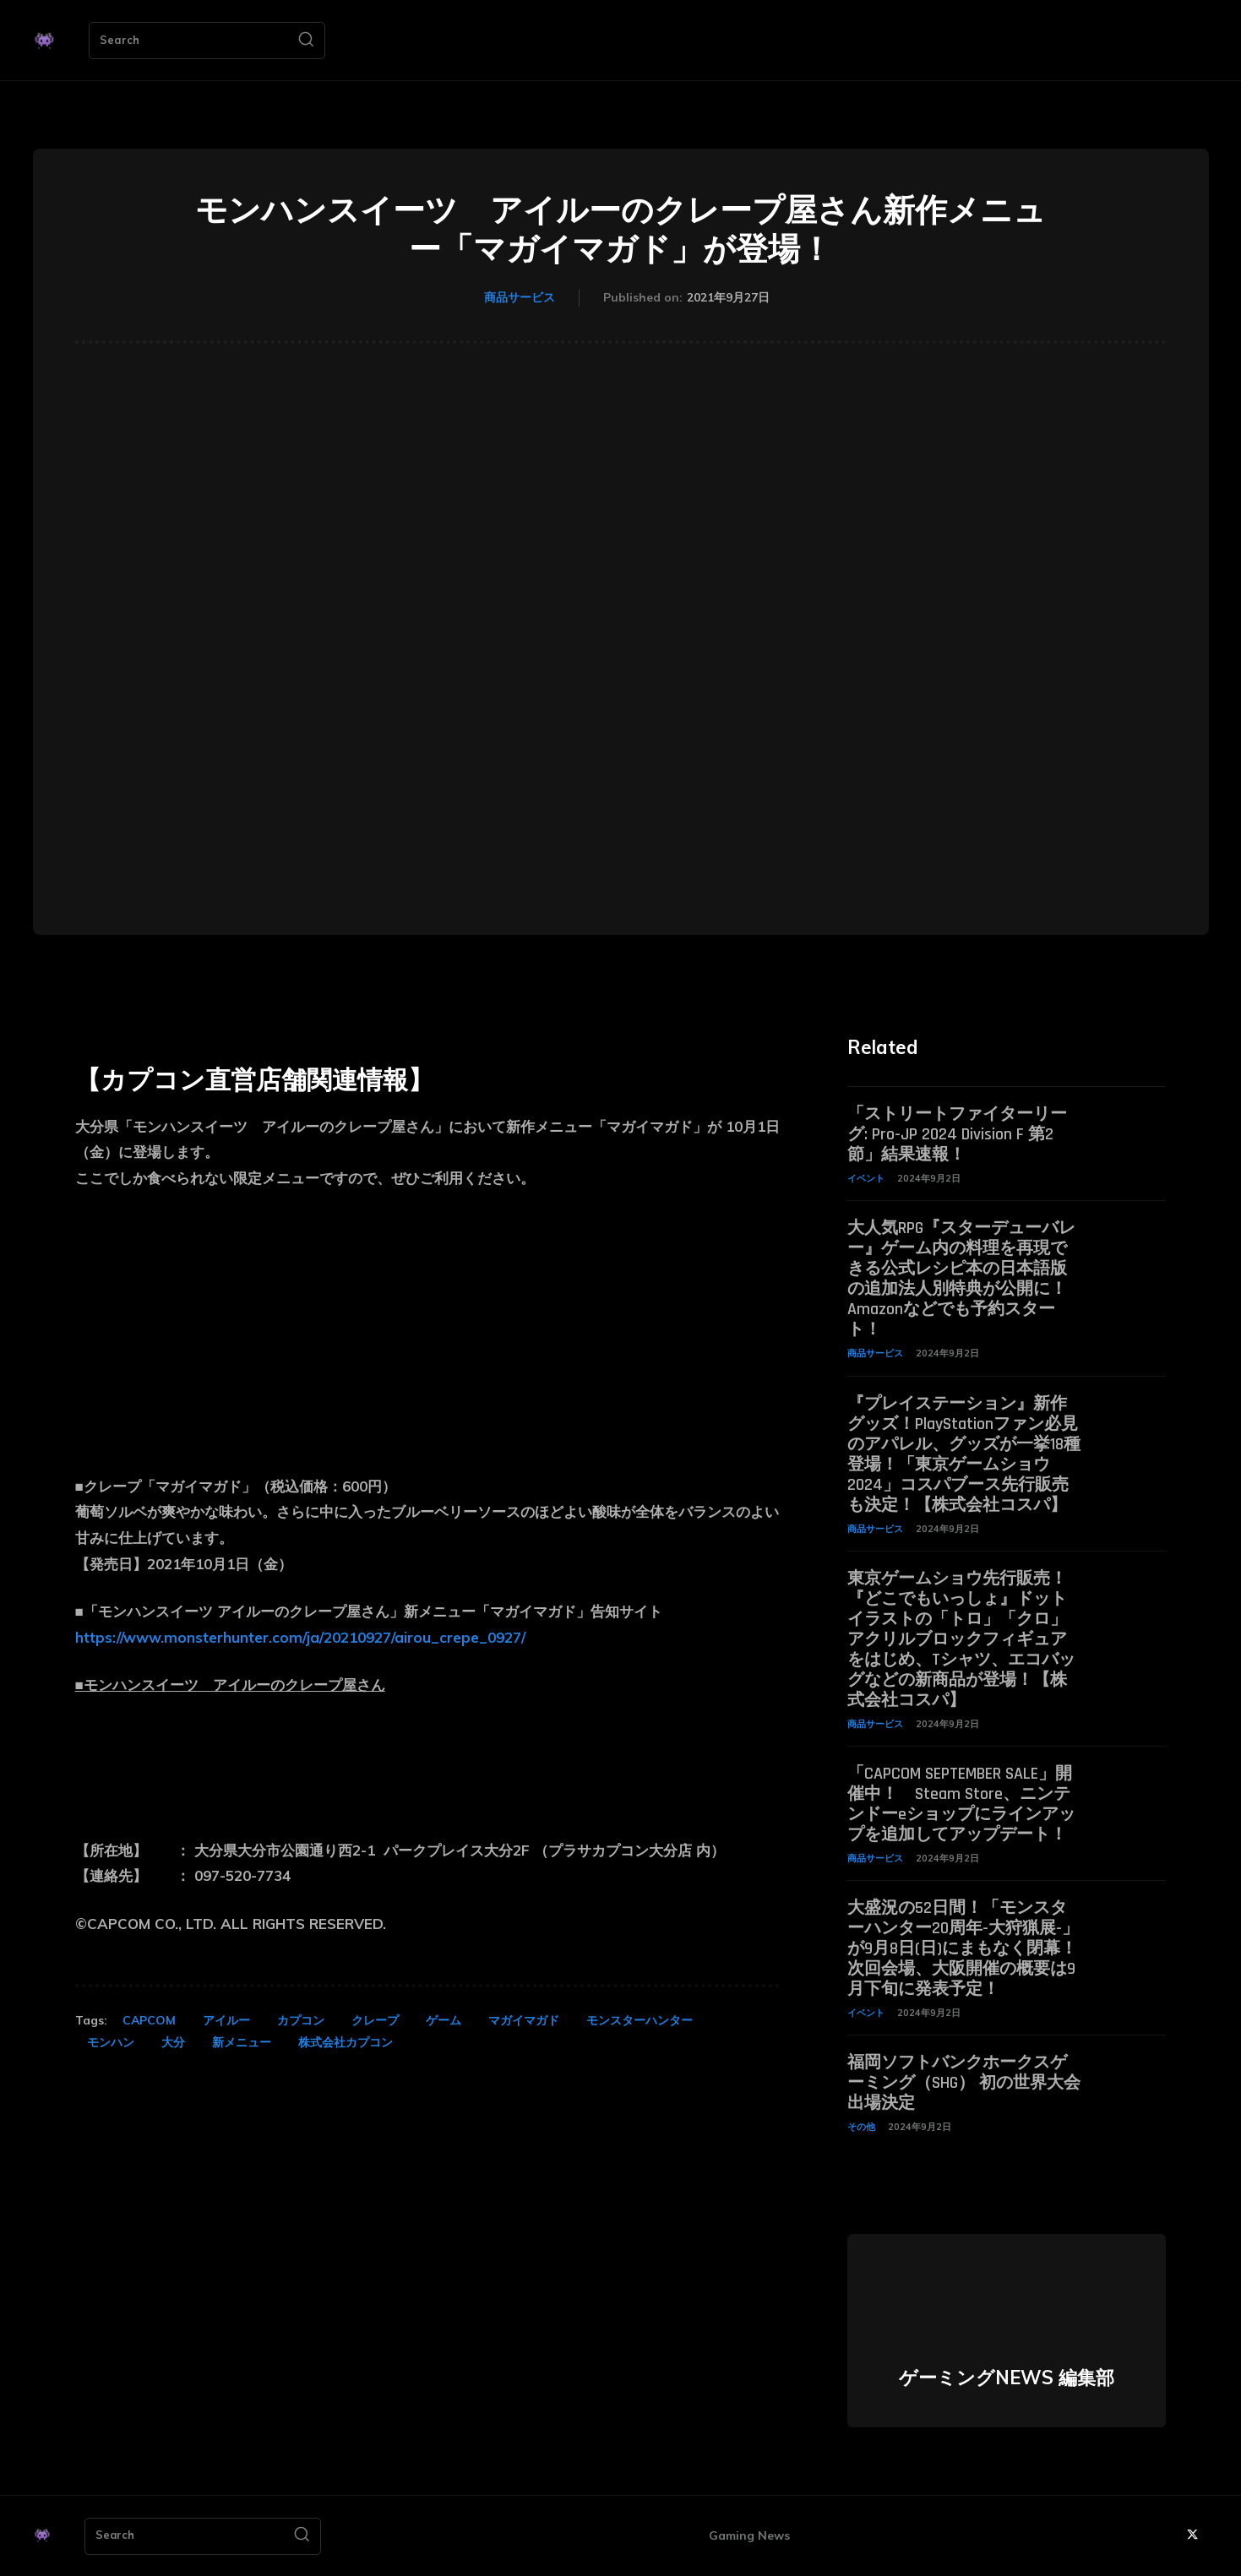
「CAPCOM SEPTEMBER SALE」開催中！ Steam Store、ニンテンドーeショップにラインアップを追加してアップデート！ (961, 1804)
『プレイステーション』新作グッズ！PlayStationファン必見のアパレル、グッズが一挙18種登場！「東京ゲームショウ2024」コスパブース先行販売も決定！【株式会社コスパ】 (963, 1454)
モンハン (110, 2042)
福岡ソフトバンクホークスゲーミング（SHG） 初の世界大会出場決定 (963, 2083)
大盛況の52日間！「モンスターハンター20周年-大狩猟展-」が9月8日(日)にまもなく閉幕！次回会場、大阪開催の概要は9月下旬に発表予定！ (963, 1948)
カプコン (300, 2020)
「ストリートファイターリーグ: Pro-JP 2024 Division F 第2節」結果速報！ (957, 1134)
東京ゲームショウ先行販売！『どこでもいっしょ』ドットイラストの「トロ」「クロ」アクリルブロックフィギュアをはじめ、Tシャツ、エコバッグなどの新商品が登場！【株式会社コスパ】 (961, 1639)
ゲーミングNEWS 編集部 (1006, 2378)
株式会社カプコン (345, 2042)
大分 (173, 2042)
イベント (865, 1178)
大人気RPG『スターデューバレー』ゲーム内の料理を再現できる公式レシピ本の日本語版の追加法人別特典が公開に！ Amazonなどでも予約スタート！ (961, 1278)
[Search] (305, 40)
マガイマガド (523, 2020)
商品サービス (519, 298)
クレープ (375, 2020)
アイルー (226, 2020)
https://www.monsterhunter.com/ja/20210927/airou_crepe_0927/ (300, 1637)
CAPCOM (149, 2020)
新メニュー (241, 2042)
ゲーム (443, 2020)
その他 (861, 2127)
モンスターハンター (639, 2020)
